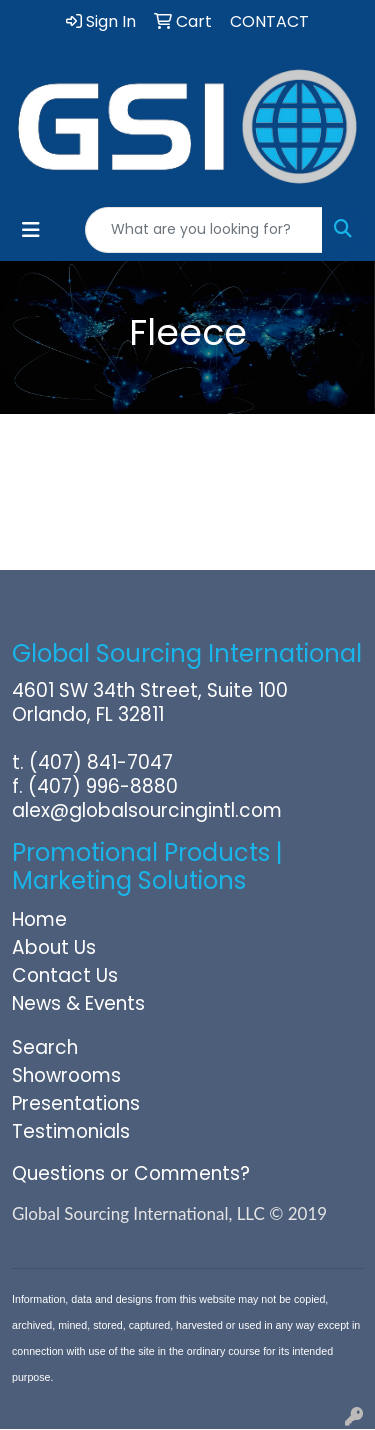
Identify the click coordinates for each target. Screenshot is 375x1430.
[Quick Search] (204, 230)
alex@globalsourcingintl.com (147, 810)
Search (45, 1047)
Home (39, 919)
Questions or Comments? (131, 1173)
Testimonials (71, 1131)
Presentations (76, 1103)
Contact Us (65, 975)
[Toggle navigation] (31, 230)
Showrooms (66, 1075)
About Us (54, 947)
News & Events (78, 1003)
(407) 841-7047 (101, 762)
